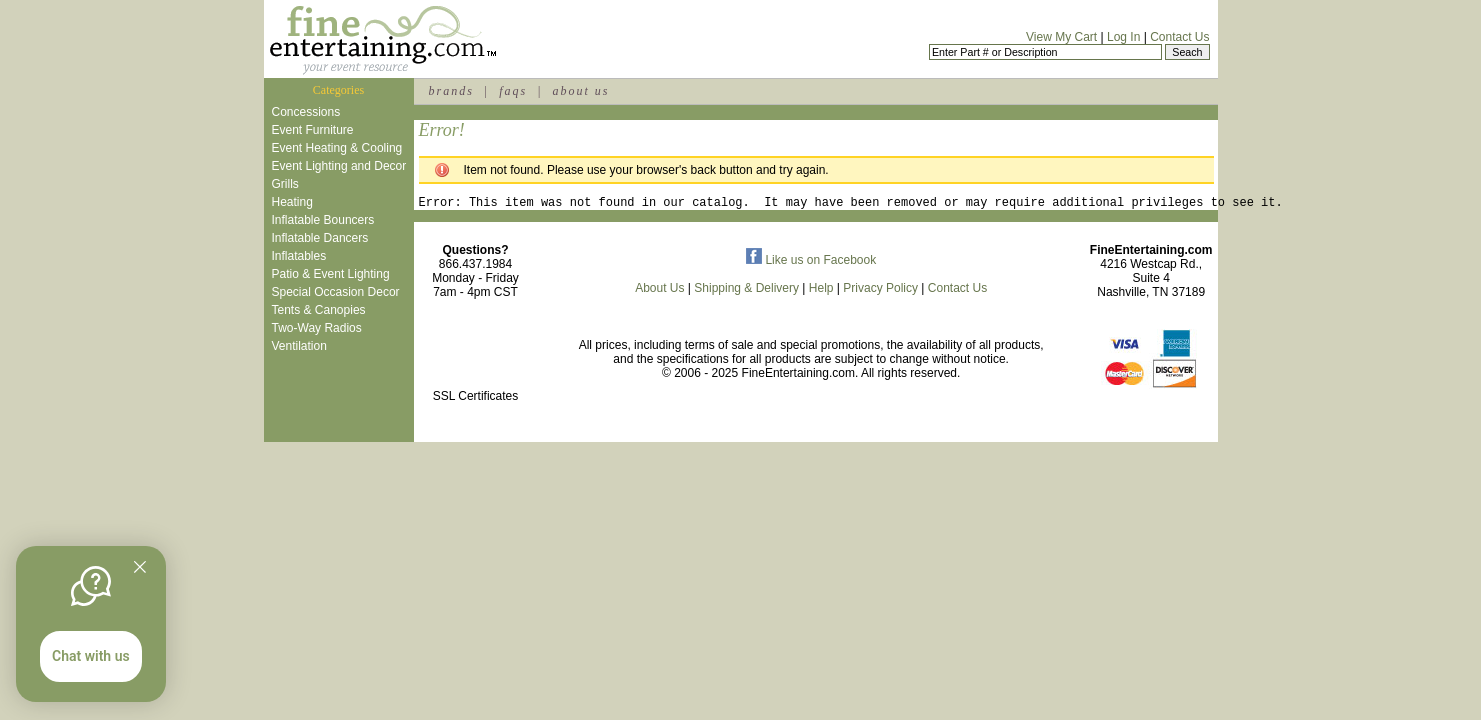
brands (451, 91)
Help (821, 291)
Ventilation (299, 346)
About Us (659, 291)
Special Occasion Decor (336, 292)
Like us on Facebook (811, 263)
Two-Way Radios (317, 328)
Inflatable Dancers (320, 238)
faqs (513, 91)
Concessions (306, 112)
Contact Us (1179, 37)
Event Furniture (313, 130)
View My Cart (1061, 37)
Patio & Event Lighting (331, 274)
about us (580, 91)
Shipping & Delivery (746, 291)
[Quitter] (140, 567)
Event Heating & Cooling (337, 148)
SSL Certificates (476, 399)
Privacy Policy (880, 291)
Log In (1123, 37)
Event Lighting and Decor (339, 166)
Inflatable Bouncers (323, 220)
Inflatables (299, 256)
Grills (285, 184)
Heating (292, 202)
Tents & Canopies (319, 310)
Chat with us (91, 656)
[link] (476, 356)
